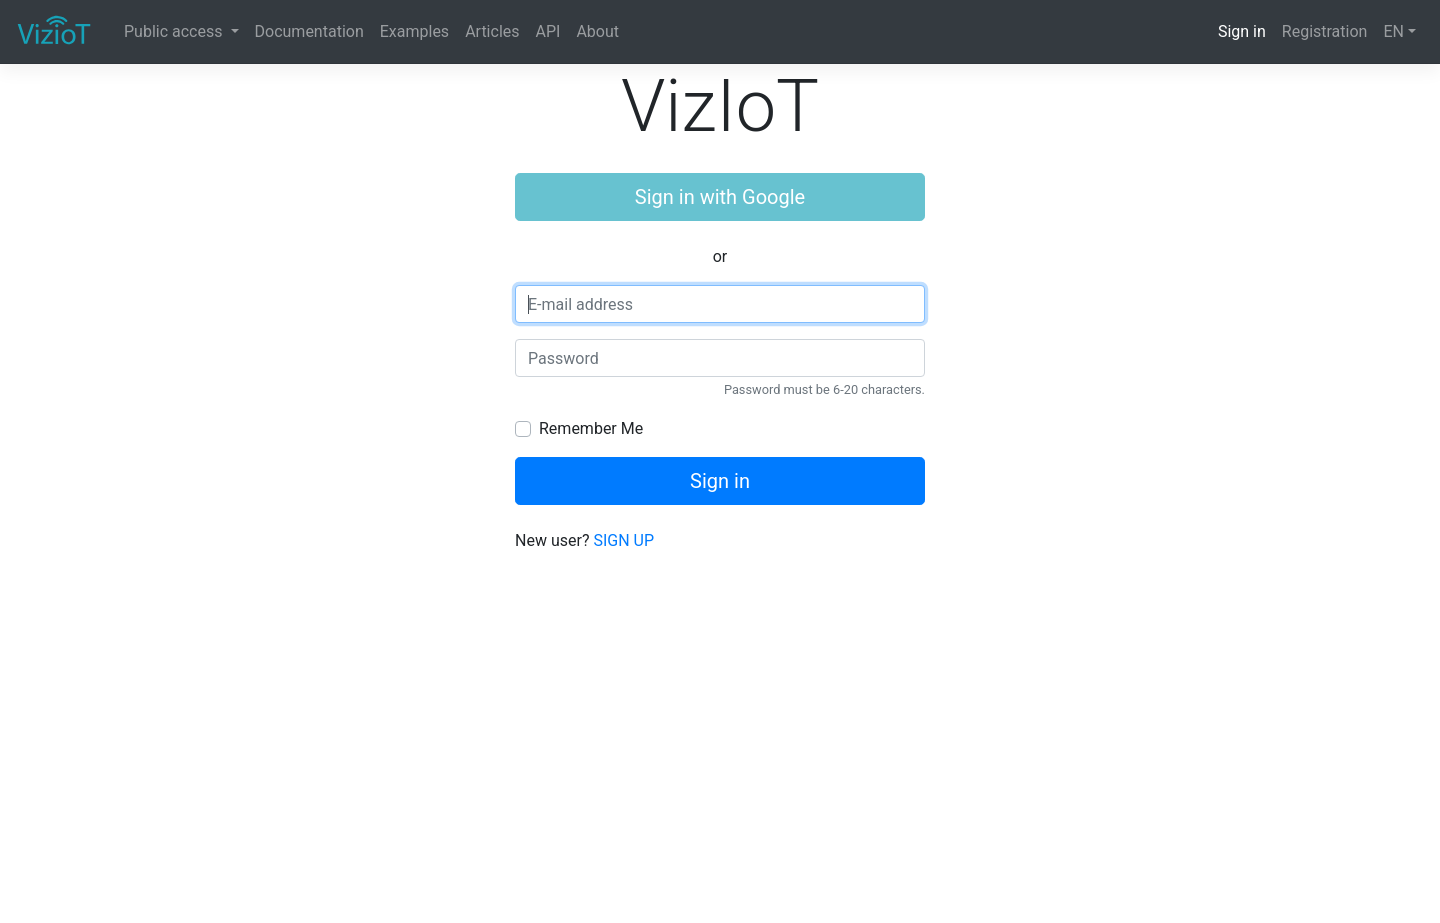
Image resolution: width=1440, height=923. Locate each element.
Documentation (309, 31)
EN (1393, 31)
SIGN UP (623, 540)
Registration (1325, 31)
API (548, 31)
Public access (175, 31)
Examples (414, 31)
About (597, 31)
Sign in (1242, 31)
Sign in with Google (720, 197)
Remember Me (591, 428)
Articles (492, 31)
